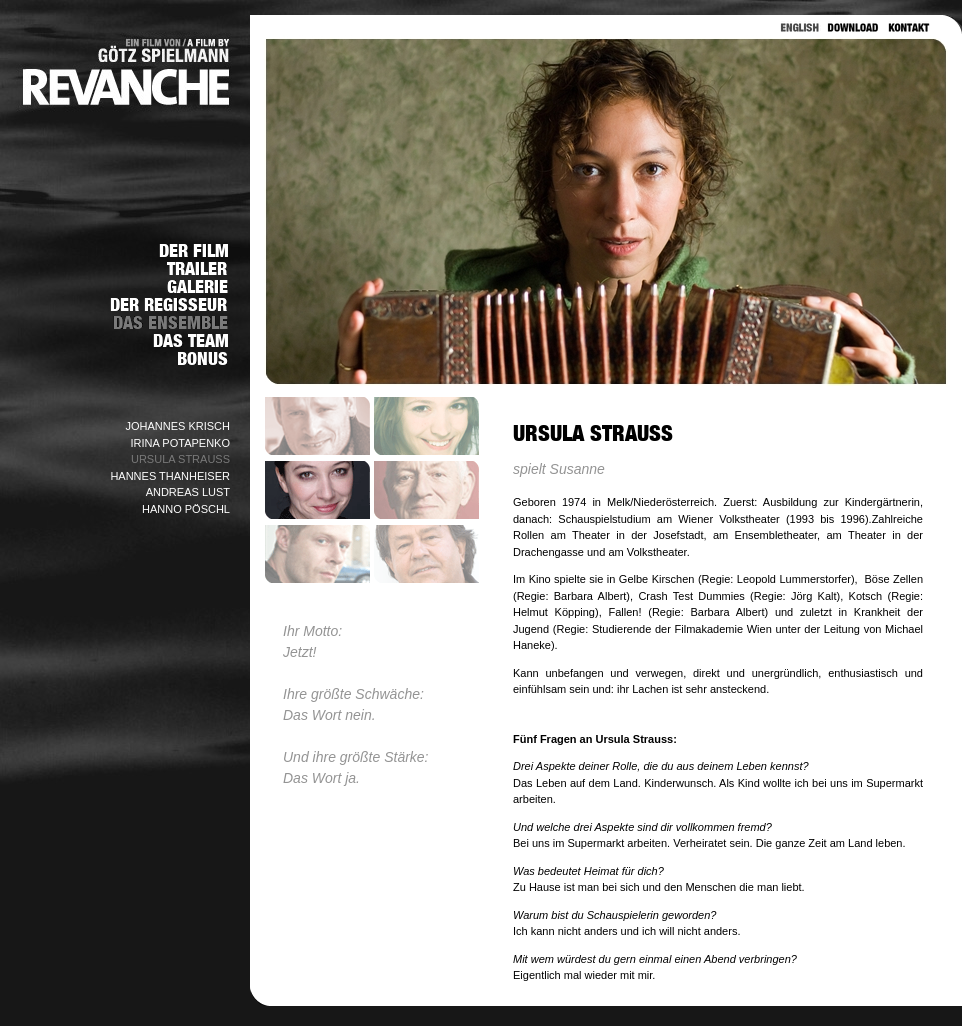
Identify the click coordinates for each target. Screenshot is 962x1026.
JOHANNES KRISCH (177, 426)
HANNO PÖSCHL (186, 509)
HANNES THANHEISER (170, 476)
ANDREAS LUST (188, 492)
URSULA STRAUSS (180, 459)
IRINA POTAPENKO (180, 443)
